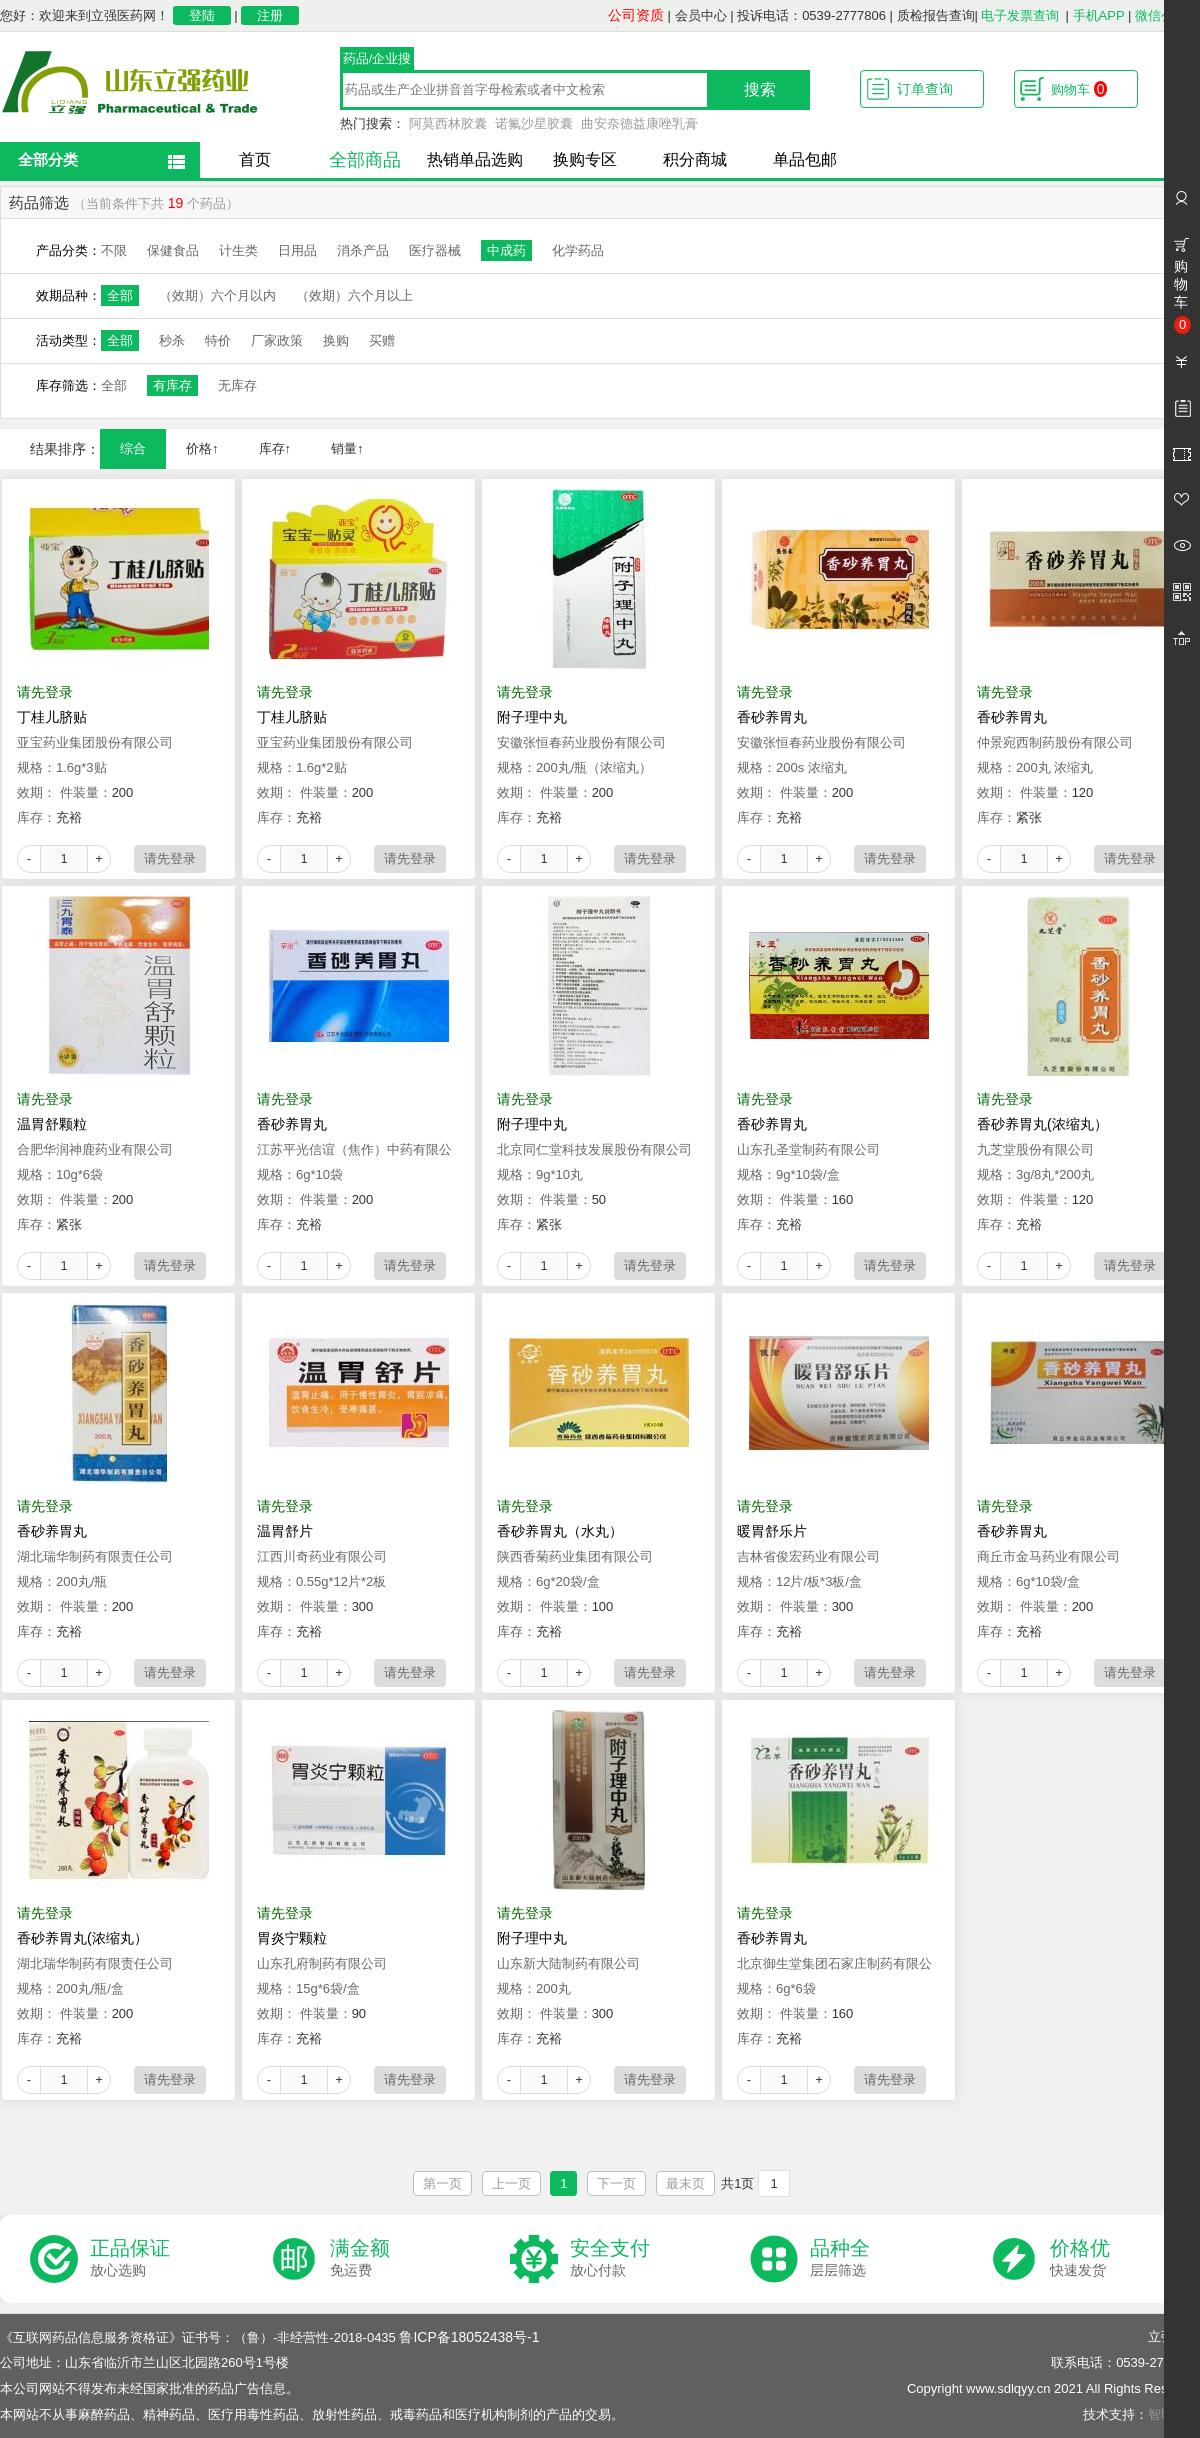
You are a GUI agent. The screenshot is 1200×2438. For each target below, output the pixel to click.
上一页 (511, 2183)
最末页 (685, 2183)
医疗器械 (435, 250)
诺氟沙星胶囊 (534, 123)
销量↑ (347, 448)
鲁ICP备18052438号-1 (469, 2337)
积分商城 (695, 159)
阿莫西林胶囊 (448, 123)
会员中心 (701, 15)
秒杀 (172, 340)
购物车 (1079, 89)
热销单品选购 (475, 159)
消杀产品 (363, 250)
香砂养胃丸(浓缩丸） (1042, 1124)
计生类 (238, 250)
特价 (218, 340)
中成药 (506, 250)
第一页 (442, 2183)
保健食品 (173, 250)
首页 (255, 159)
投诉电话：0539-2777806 (811, 15)
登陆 (202, 15)
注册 (270, 15)
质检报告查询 (936, 15)
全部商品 (365, 160)
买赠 (382, 340)
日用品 (297, 250)
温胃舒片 (285, 1531)
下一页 (616, 2183)
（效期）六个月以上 (354, 295)
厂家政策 (277, 340)
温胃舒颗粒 (52, 1124)
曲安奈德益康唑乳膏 (639, 123)
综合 (133, 448)
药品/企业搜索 (377, 61)
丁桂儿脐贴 (52, 717)
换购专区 (585, 159)
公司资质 (636, 15)
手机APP (1099, 15)
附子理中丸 (532, 717)
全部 (120, 295)
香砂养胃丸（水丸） (560, 1531)
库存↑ (275, 448)
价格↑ (202, 448)
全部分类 (48, 159)
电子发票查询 (1020, 15)
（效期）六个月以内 (217, 295)
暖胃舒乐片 (772, 1531)
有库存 (172, 385)
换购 (336, 340)
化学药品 (578, 250)
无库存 (237, 385)
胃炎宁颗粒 (292, 1938)
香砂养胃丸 (772, 717)
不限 (114, 250)
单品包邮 (805, 159)
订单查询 (925, 89)
